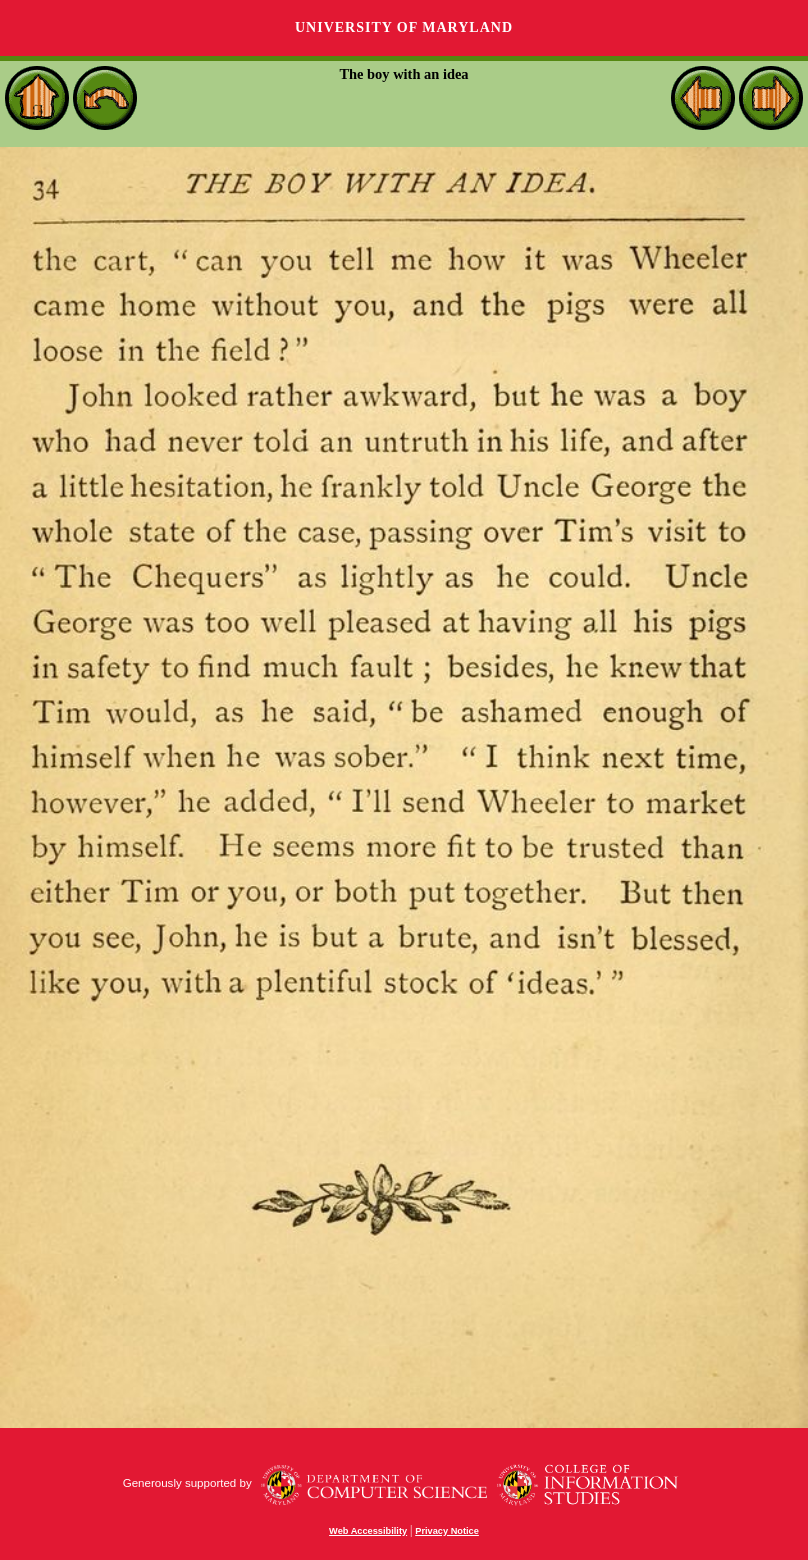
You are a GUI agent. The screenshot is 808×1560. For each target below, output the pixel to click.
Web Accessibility (368, 1531)
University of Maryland (404, 27)
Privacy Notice (447, 1531)
